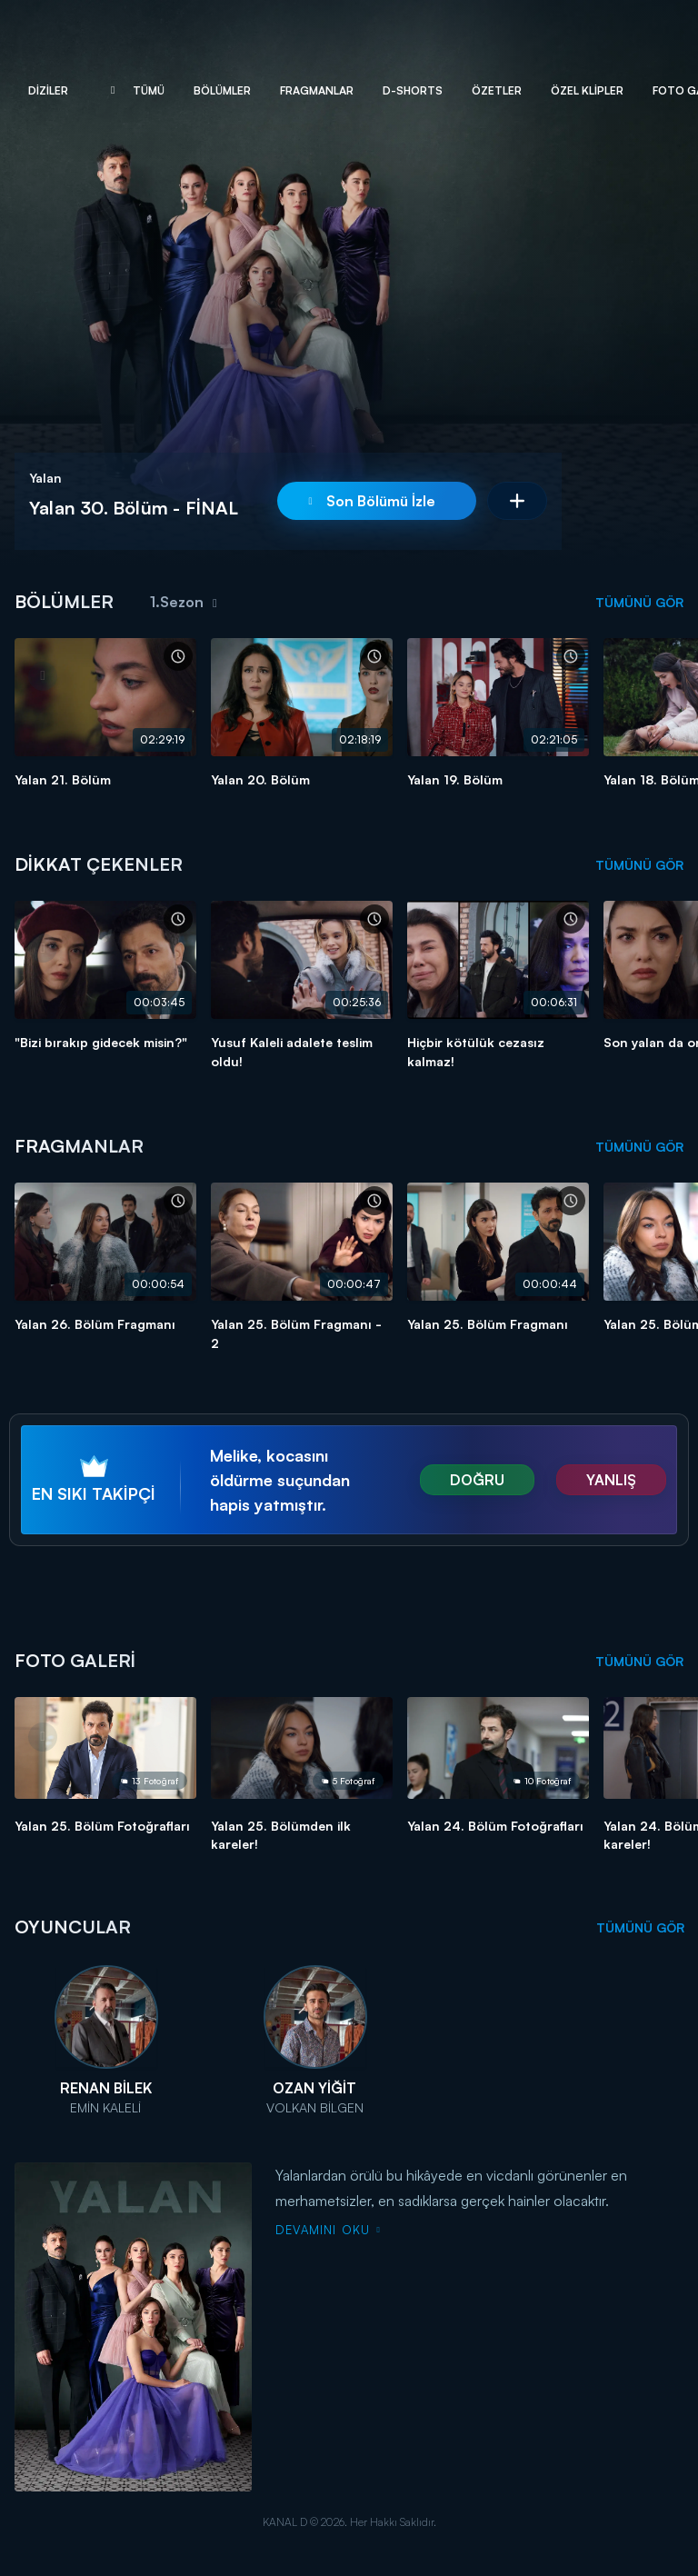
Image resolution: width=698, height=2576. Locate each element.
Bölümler (222, 90)
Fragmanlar (317, 90)
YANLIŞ (611, 1480)
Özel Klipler (587, 90)
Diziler (48, 90)
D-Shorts (413, 90)
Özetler (497, 90)
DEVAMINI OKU (328, 2229)
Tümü (149, 90)
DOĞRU (477, 1480)
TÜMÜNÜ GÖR (639, 602)
